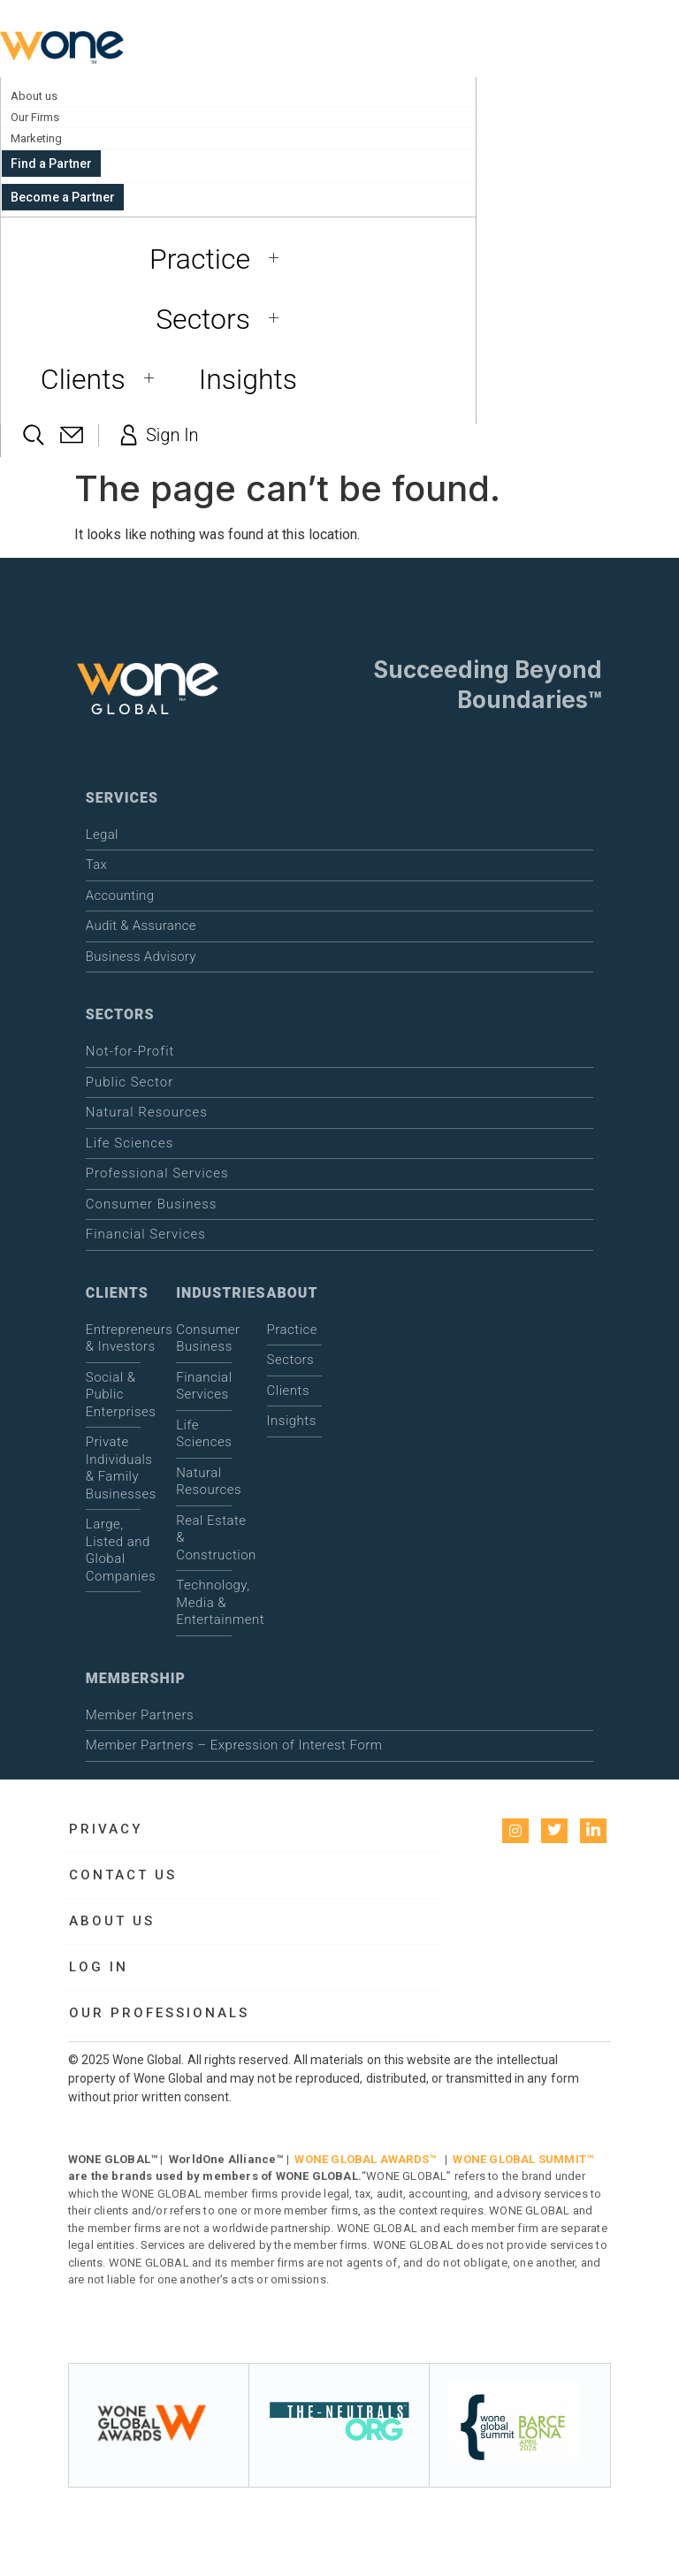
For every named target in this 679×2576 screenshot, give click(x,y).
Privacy (105, 1829)
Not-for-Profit (130, 1051)
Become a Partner (63, 197)
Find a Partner (51, 163)
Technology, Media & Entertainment (203, 1602)
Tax (96, 865)
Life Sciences (130, 1143)
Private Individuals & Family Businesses (113, 1468)
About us (34, 96)
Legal (102, 834)
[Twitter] (554, 1831)
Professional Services (157, 1173)
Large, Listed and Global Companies (113, 1550)
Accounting (120, 895)
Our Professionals (159, 2013)
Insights (248, 379)
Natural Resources (147, 1112)
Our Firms (35, 117)
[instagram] (515, 1830)
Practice (220, 259)
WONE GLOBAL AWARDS (361, 2159)
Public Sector (129, 1082)
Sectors (224, 319)
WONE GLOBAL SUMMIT (519, 2159)
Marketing (36, 138)
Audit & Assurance (141, 926)
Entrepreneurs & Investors (113, 1338)
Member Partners (140, 1715)
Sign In (157, 435)
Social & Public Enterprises (113, 1394)
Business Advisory (141, 956)
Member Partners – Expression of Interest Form (234, 1745)
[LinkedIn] (593, 1831)
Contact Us (123, 1875)
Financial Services (146, 1234)
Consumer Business (151, 1204)
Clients (104, 379)
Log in (98, 1967)
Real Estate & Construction (203, 1538)
